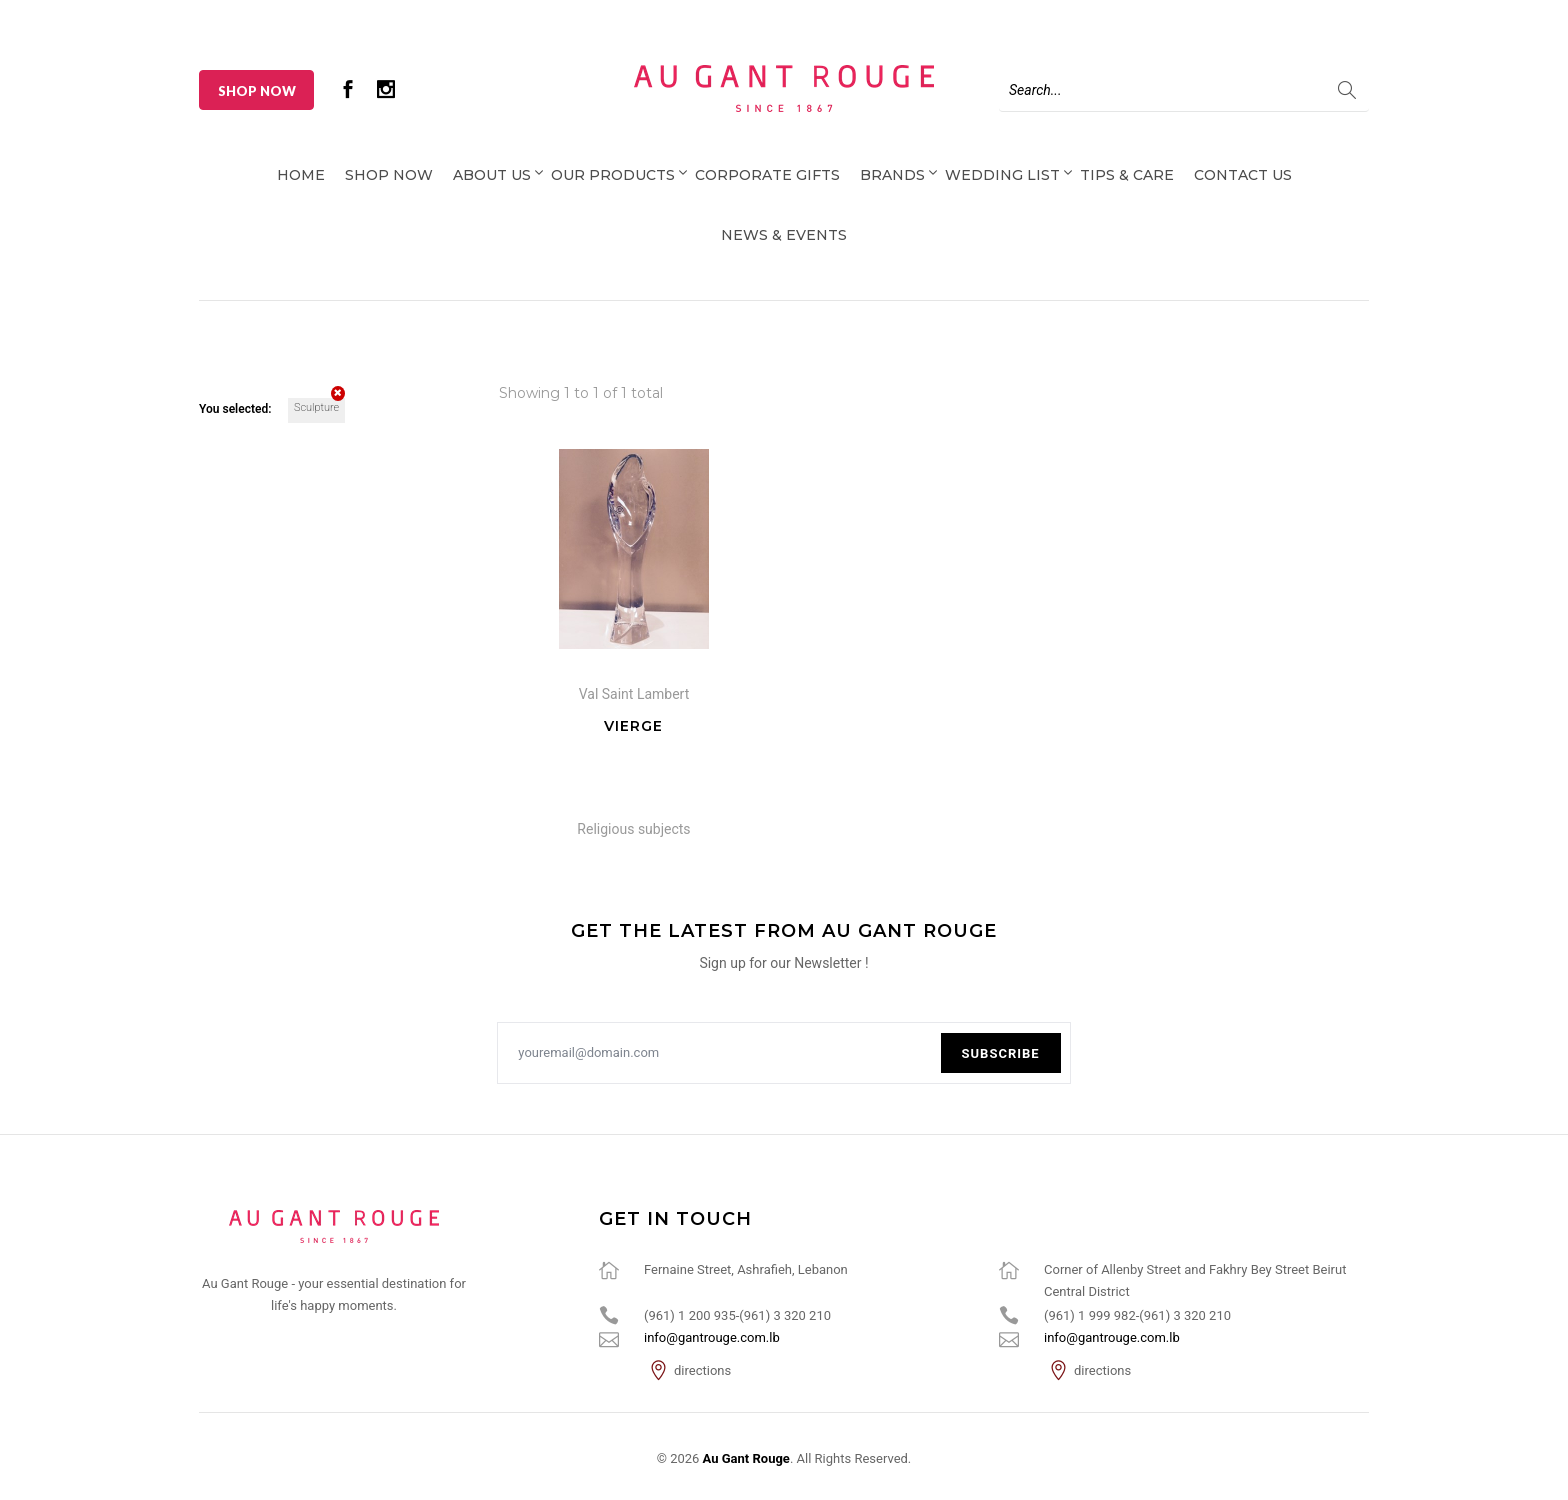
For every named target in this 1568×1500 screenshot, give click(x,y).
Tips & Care (1127, 175)
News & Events (784, 235)
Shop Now (257, 91)
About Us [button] (492, 175)
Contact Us (1243, 175)
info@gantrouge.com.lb (712, 1337)
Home (301, 175)
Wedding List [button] (1002, 175)
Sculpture (319, 406)
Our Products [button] (613, 175)
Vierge (633, 726)
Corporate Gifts (767, 175)
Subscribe (1001, 1053)
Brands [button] (892, 175)
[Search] (1184, 90)
